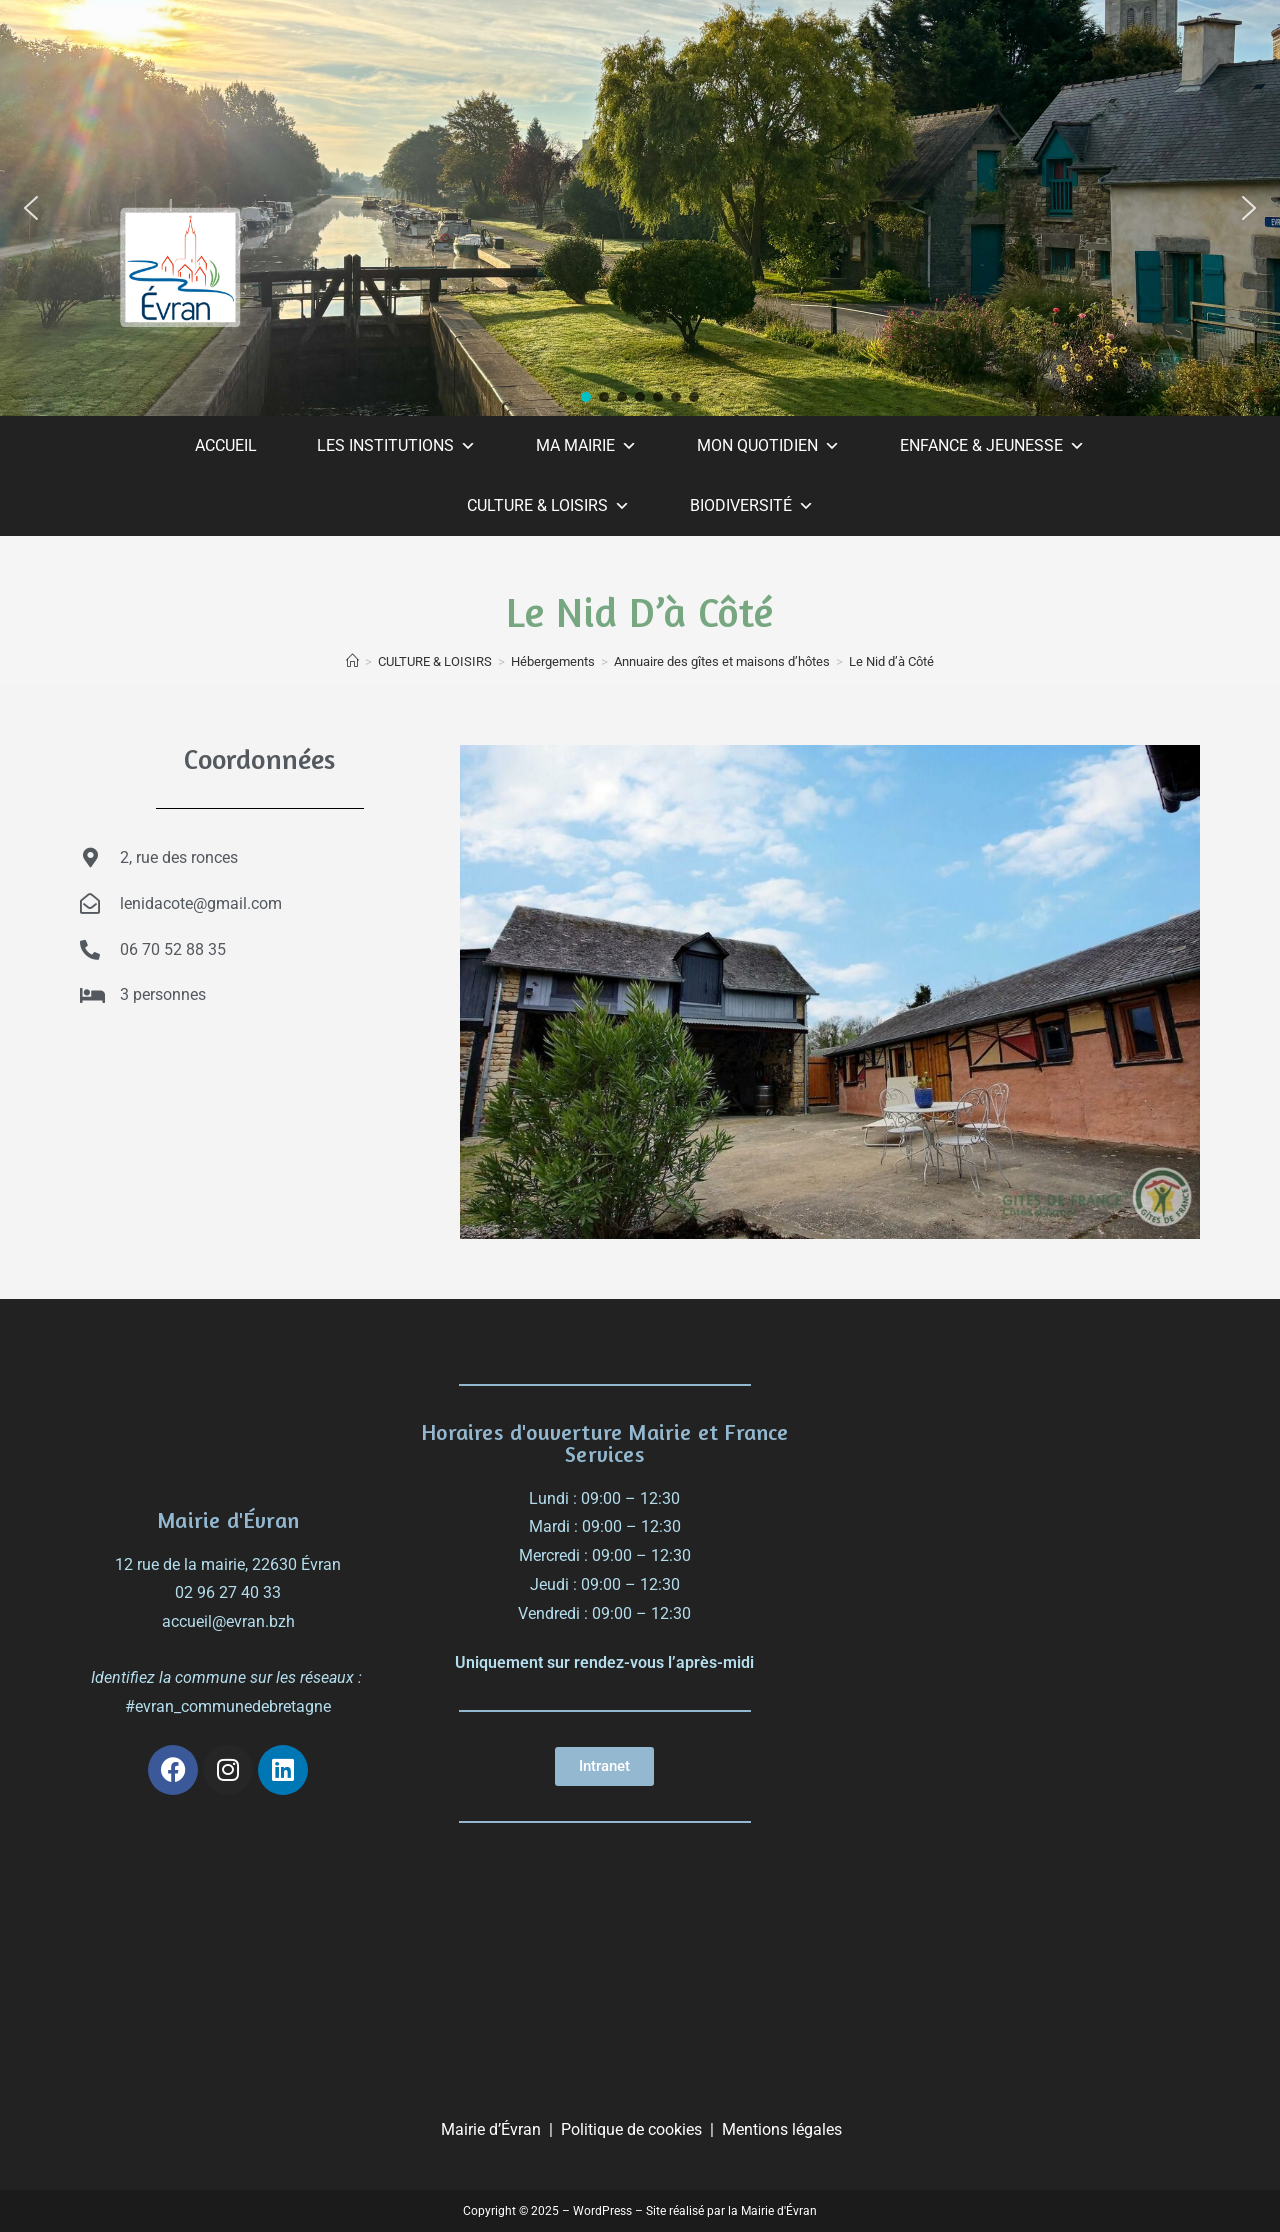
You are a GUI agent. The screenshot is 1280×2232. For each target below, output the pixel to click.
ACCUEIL (226, 445)
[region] (640, 208)
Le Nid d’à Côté (891, 661)
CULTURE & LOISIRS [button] (548, 506)
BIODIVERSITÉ (752, 506)
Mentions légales (782, 2129)
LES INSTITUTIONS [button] (396, 446)
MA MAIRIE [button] (586, 446)
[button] (31, 208)
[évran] (1016, 1489)
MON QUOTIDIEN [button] (768, 446)
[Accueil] (352, 661)
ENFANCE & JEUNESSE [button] (992, 446)
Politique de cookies (631, 2129)
